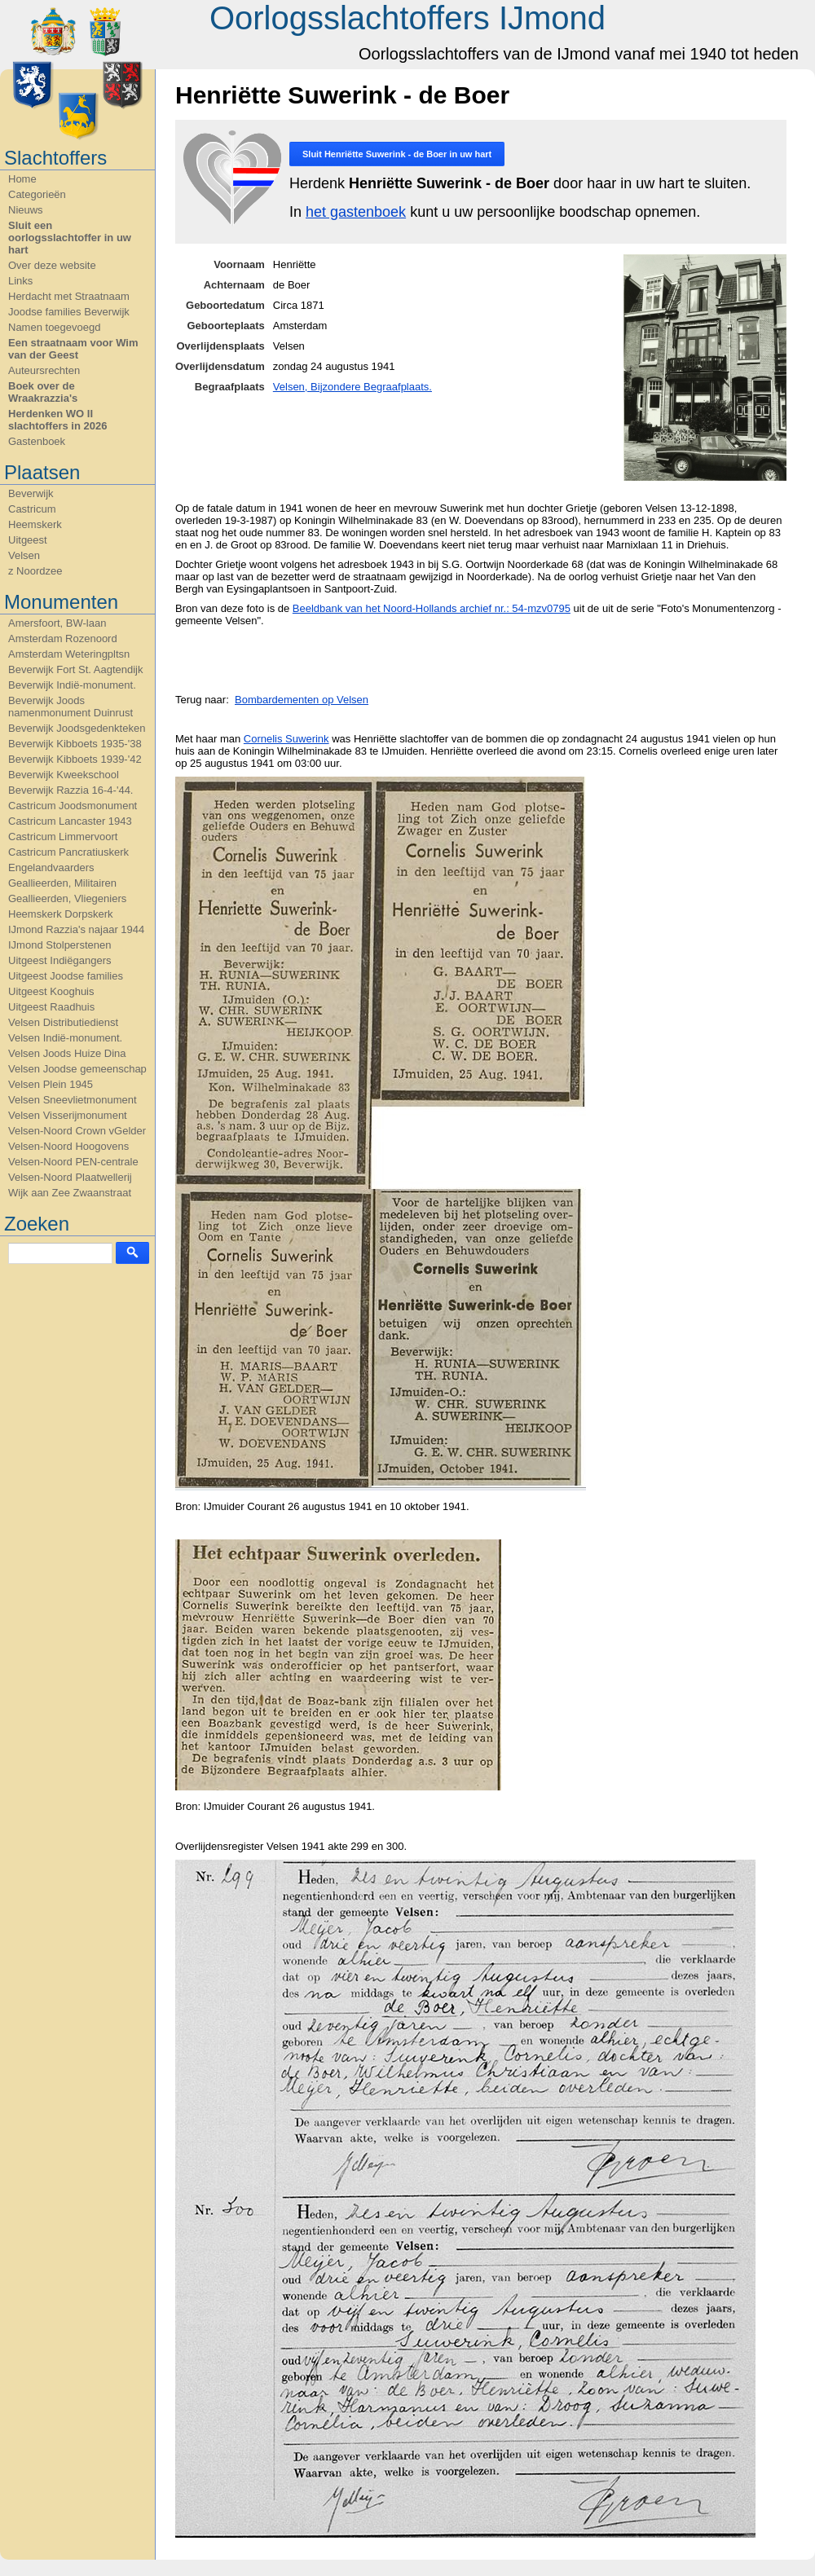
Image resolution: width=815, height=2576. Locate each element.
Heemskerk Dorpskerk (60, 914)
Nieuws (25, 210)
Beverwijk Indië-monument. (72, 685)
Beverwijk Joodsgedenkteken (76, 728)
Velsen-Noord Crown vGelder (77, 1131)
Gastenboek (36, 441)
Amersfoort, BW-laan (57, 623)
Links (20, 281)
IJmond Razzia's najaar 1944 (76, 929)
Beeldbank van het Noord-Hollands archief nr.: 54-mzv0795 (431, 608)
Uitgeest (27, 540)
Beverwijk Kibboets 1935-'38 (75, 744)
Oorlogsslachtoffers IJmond (407, 18)
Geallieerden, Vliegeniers (67, 898)
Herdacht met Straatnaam (69, 296)
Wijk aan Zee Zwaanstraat (69, 1193)
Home (22, 179)
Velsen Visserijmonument (67, 1115)
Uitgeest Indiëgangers (59, 960)
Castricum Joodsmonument (72, 805)
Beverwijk (31, 493)
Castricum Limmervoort (62, 836)
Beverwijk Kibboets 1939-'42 (75, 759)
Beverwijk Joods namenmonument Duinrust (70, 706)
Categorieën (37, 194)
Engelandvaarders (51, 867)
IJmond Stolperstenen (59, 945)
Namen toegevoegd (54, 327)
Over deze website (52, 265)
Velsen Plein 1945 (50, 1084)
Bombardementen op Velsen (301, 700)
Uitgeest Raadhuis (51, 1007)
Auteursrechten (44, 370)
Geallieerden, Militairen (62, 883)
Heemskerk (35, 524)
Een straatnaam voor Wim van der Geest (73, 349)
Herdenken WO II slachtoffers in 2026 (57, 419)
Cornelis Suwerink (286, 739)
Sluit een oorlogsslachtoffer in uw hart (69, 237)
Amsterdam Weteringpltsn (69, 654)
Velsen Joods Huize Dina (67, 1053)
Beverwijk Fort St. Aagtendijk (75, 669)
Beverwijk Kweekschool (63, 774)
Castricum (32, 509)
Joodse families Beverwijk (69, 312)
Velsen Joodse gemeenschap (77, 1069)
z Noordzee (35, 571)
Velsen (24, 555)
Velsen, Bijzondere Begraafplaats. (352, 387)
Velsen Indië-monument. (65, 1038)
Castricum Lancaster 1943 (70, 821)
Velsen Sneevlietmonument (72, 1100)
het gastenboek (356, 212)
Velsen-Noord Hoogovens (68, 1146)
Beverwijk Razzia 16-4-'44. (71, 790)
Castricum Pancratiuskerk (68, 852)
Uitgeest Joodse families (65, 976)
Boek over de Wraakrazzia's (42, 392)
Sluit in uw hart (396, 154)
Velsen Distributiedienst (63, 1022)
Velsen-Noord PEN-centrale (73, 1162)
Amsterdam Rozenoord (62, 638)
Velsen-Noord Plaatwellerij (70, 1177)
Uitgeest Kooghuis (51, 991)
